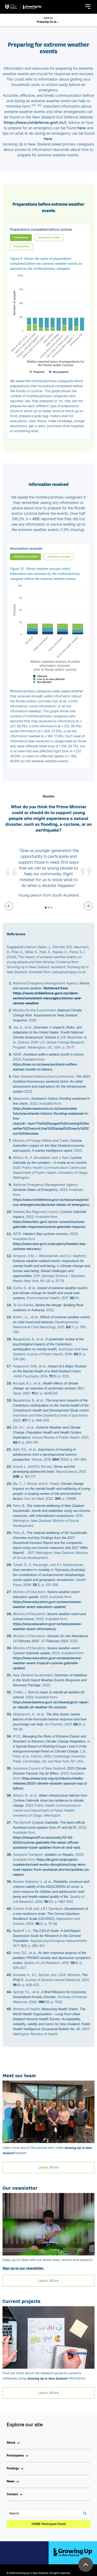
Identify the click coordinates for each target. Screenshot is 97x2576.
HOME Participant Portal (49, 2524)
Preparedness (21, 246)
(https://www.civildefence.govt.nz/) (35, 122)
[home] (23, 7)
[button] (88, 7)
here (81, 128)
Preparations (21, 237)
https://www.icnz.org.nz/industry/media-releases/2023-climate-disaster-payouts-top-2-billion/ (50, 1783)
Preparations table (49, 237)
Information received (25, 556)
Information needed (59, 556)
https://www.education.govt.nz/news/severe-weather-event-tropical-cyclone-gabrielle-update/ (47, 1663)
